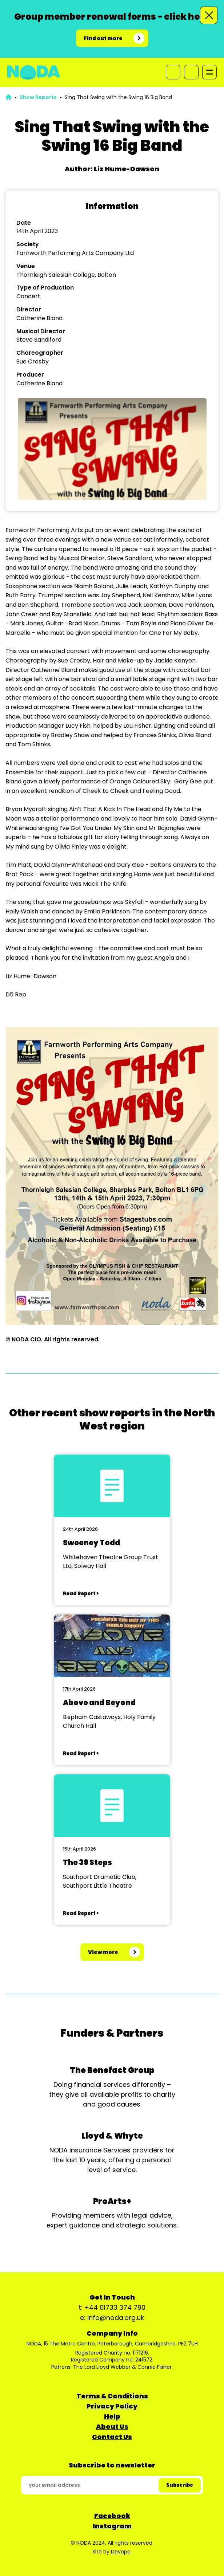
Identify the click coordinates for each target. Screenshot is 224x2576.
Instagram (112, 2525)
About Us (112, 2426)
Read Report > (81, 1593)
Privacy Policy (112, 2406)
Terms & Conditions (112, 2395)
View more (103, 1952)
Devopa (121, 2551)
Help (112, 2416)
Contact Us (112, 2436)
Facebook (112, 2515)
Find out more (103, 38)
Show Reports (38, 97)
